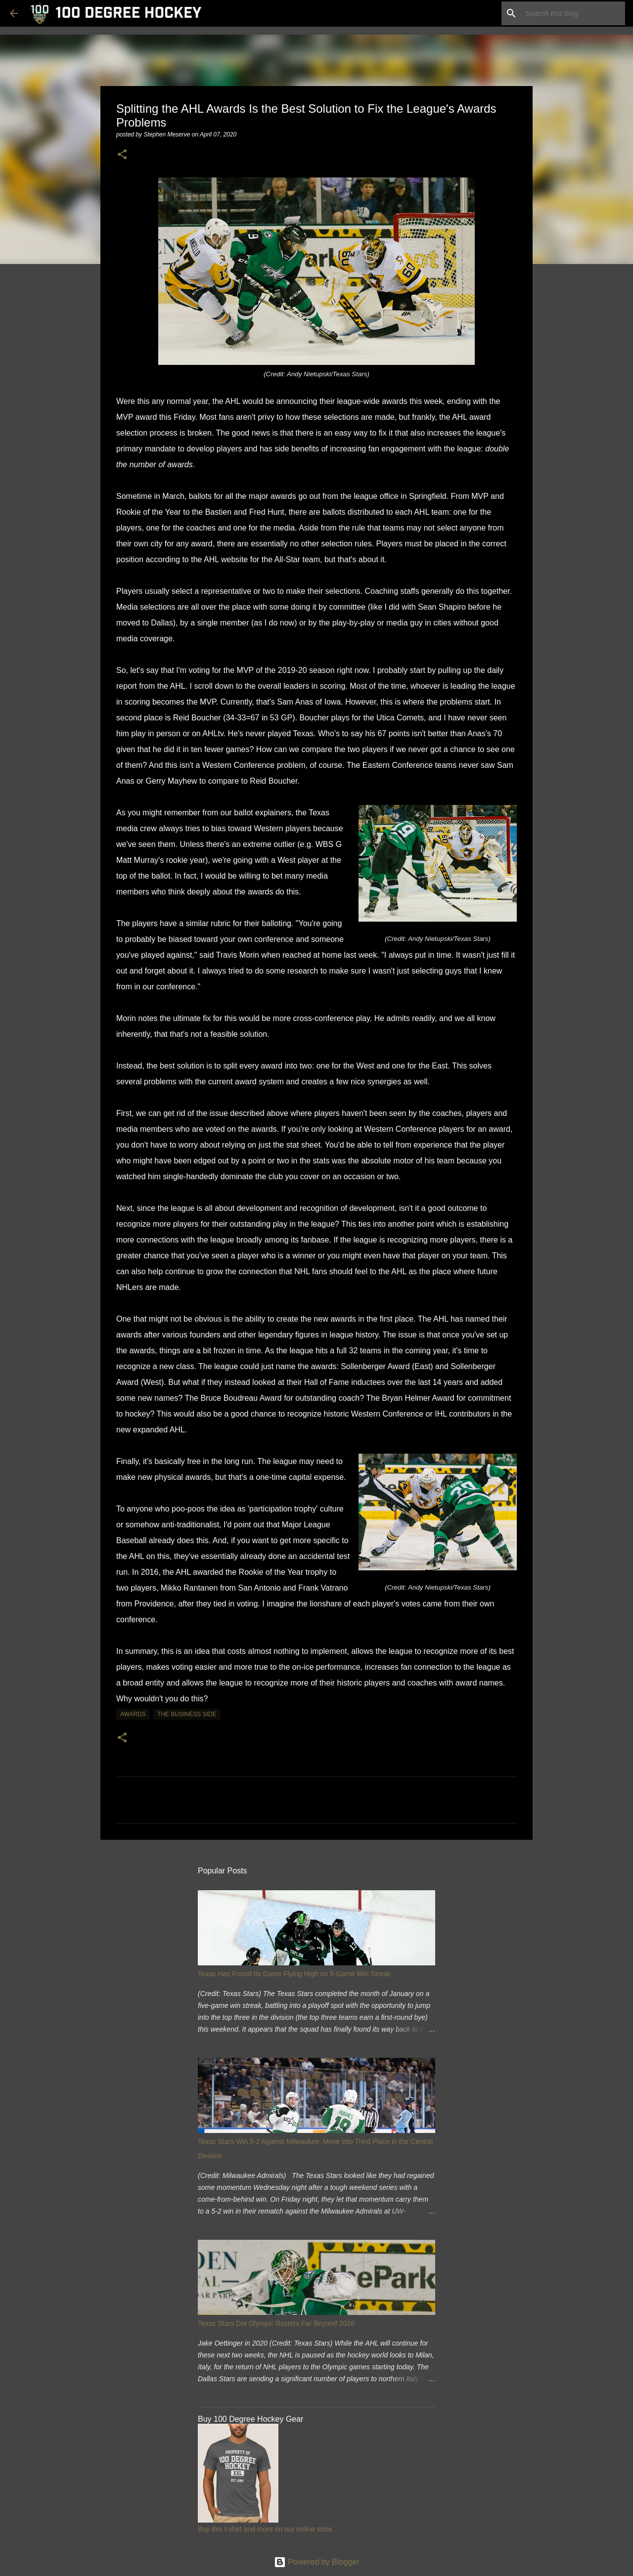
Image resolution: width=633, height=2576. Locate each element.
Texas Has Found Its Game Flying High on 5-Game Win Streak (294, 1974)
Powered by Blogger (317, 2562)
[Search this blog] (573, 13)
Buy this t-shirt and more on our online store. (266, 2529)
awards (133, 1714)
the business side (186, 1714)
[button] (122, 155)
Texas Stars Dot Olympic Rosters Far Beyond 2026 (276, 2323)
